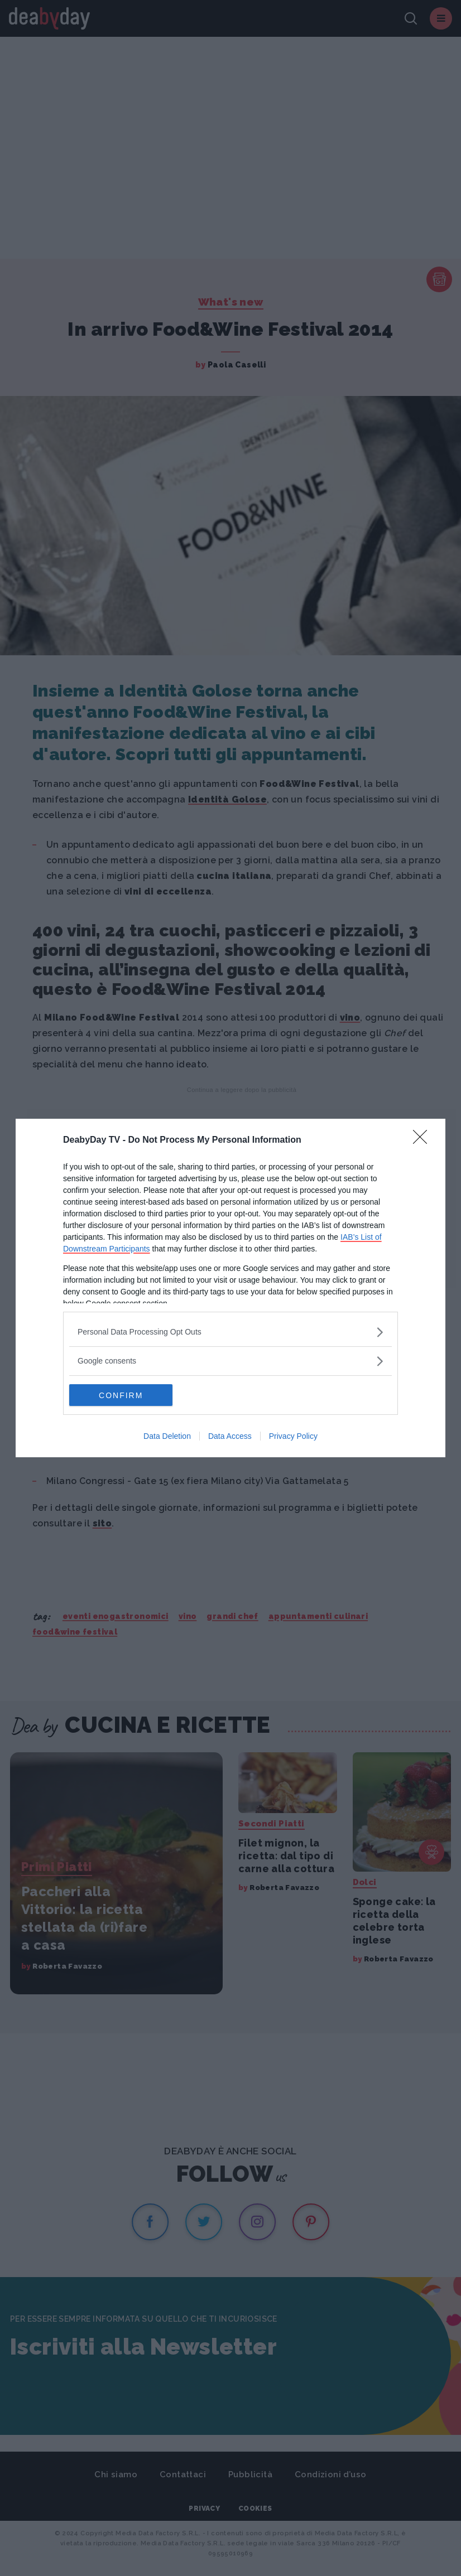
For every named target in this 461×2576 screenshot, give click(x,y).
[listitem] (230, 1332)
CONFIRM (122, 1395)
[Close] (423, 1140)
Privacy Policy (293, 1436)
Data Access (230, 1436)
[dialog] (230, 1288)
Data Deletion (167, 1436)
